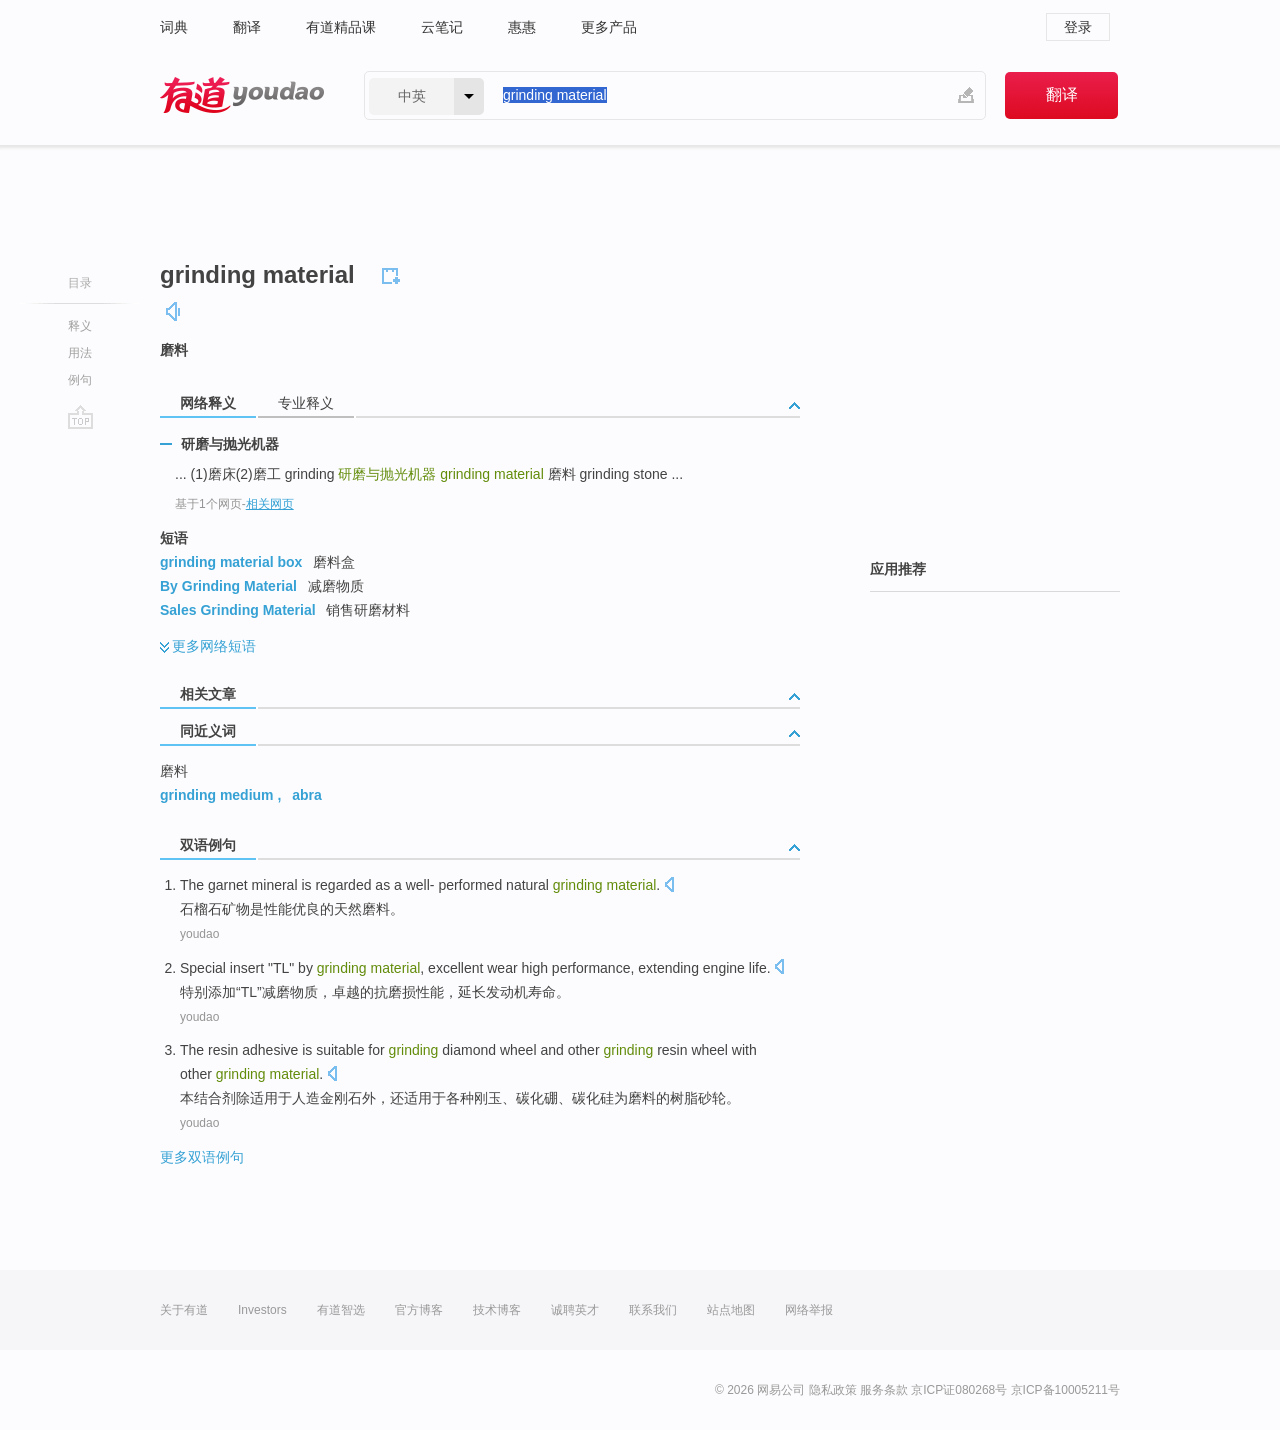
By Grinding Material (228, 586)
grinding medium (217, 795)
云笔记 (442, 27)
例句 (80, 380)
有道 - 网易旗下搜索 (242, 95)
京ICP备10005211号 (1065, 1390)
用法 (80, 353)
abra (307, 795)
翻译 (247, 27)
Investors (262, 1310)
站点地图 (731, 1310)
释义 (80, 326)
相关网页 (270, 504)
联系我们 (653, 1310)
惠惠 (522, 27)
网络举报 (809, 1310)
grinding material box (231, 562)
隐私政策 (833, 1390)
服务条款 (884, 1390)
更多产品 (609, 27)
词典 (174, 27)
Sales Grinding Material (238, 610)
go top (80, 417)
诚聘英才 (575, 1310)
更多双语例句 (202, 1157)
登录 (1078, 27)
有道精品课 (341, 27)
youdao (199, 934)
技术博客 (497, 1310)
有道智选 (341, 1310)
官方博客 (419, 1310)
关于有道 (184, 1310)
